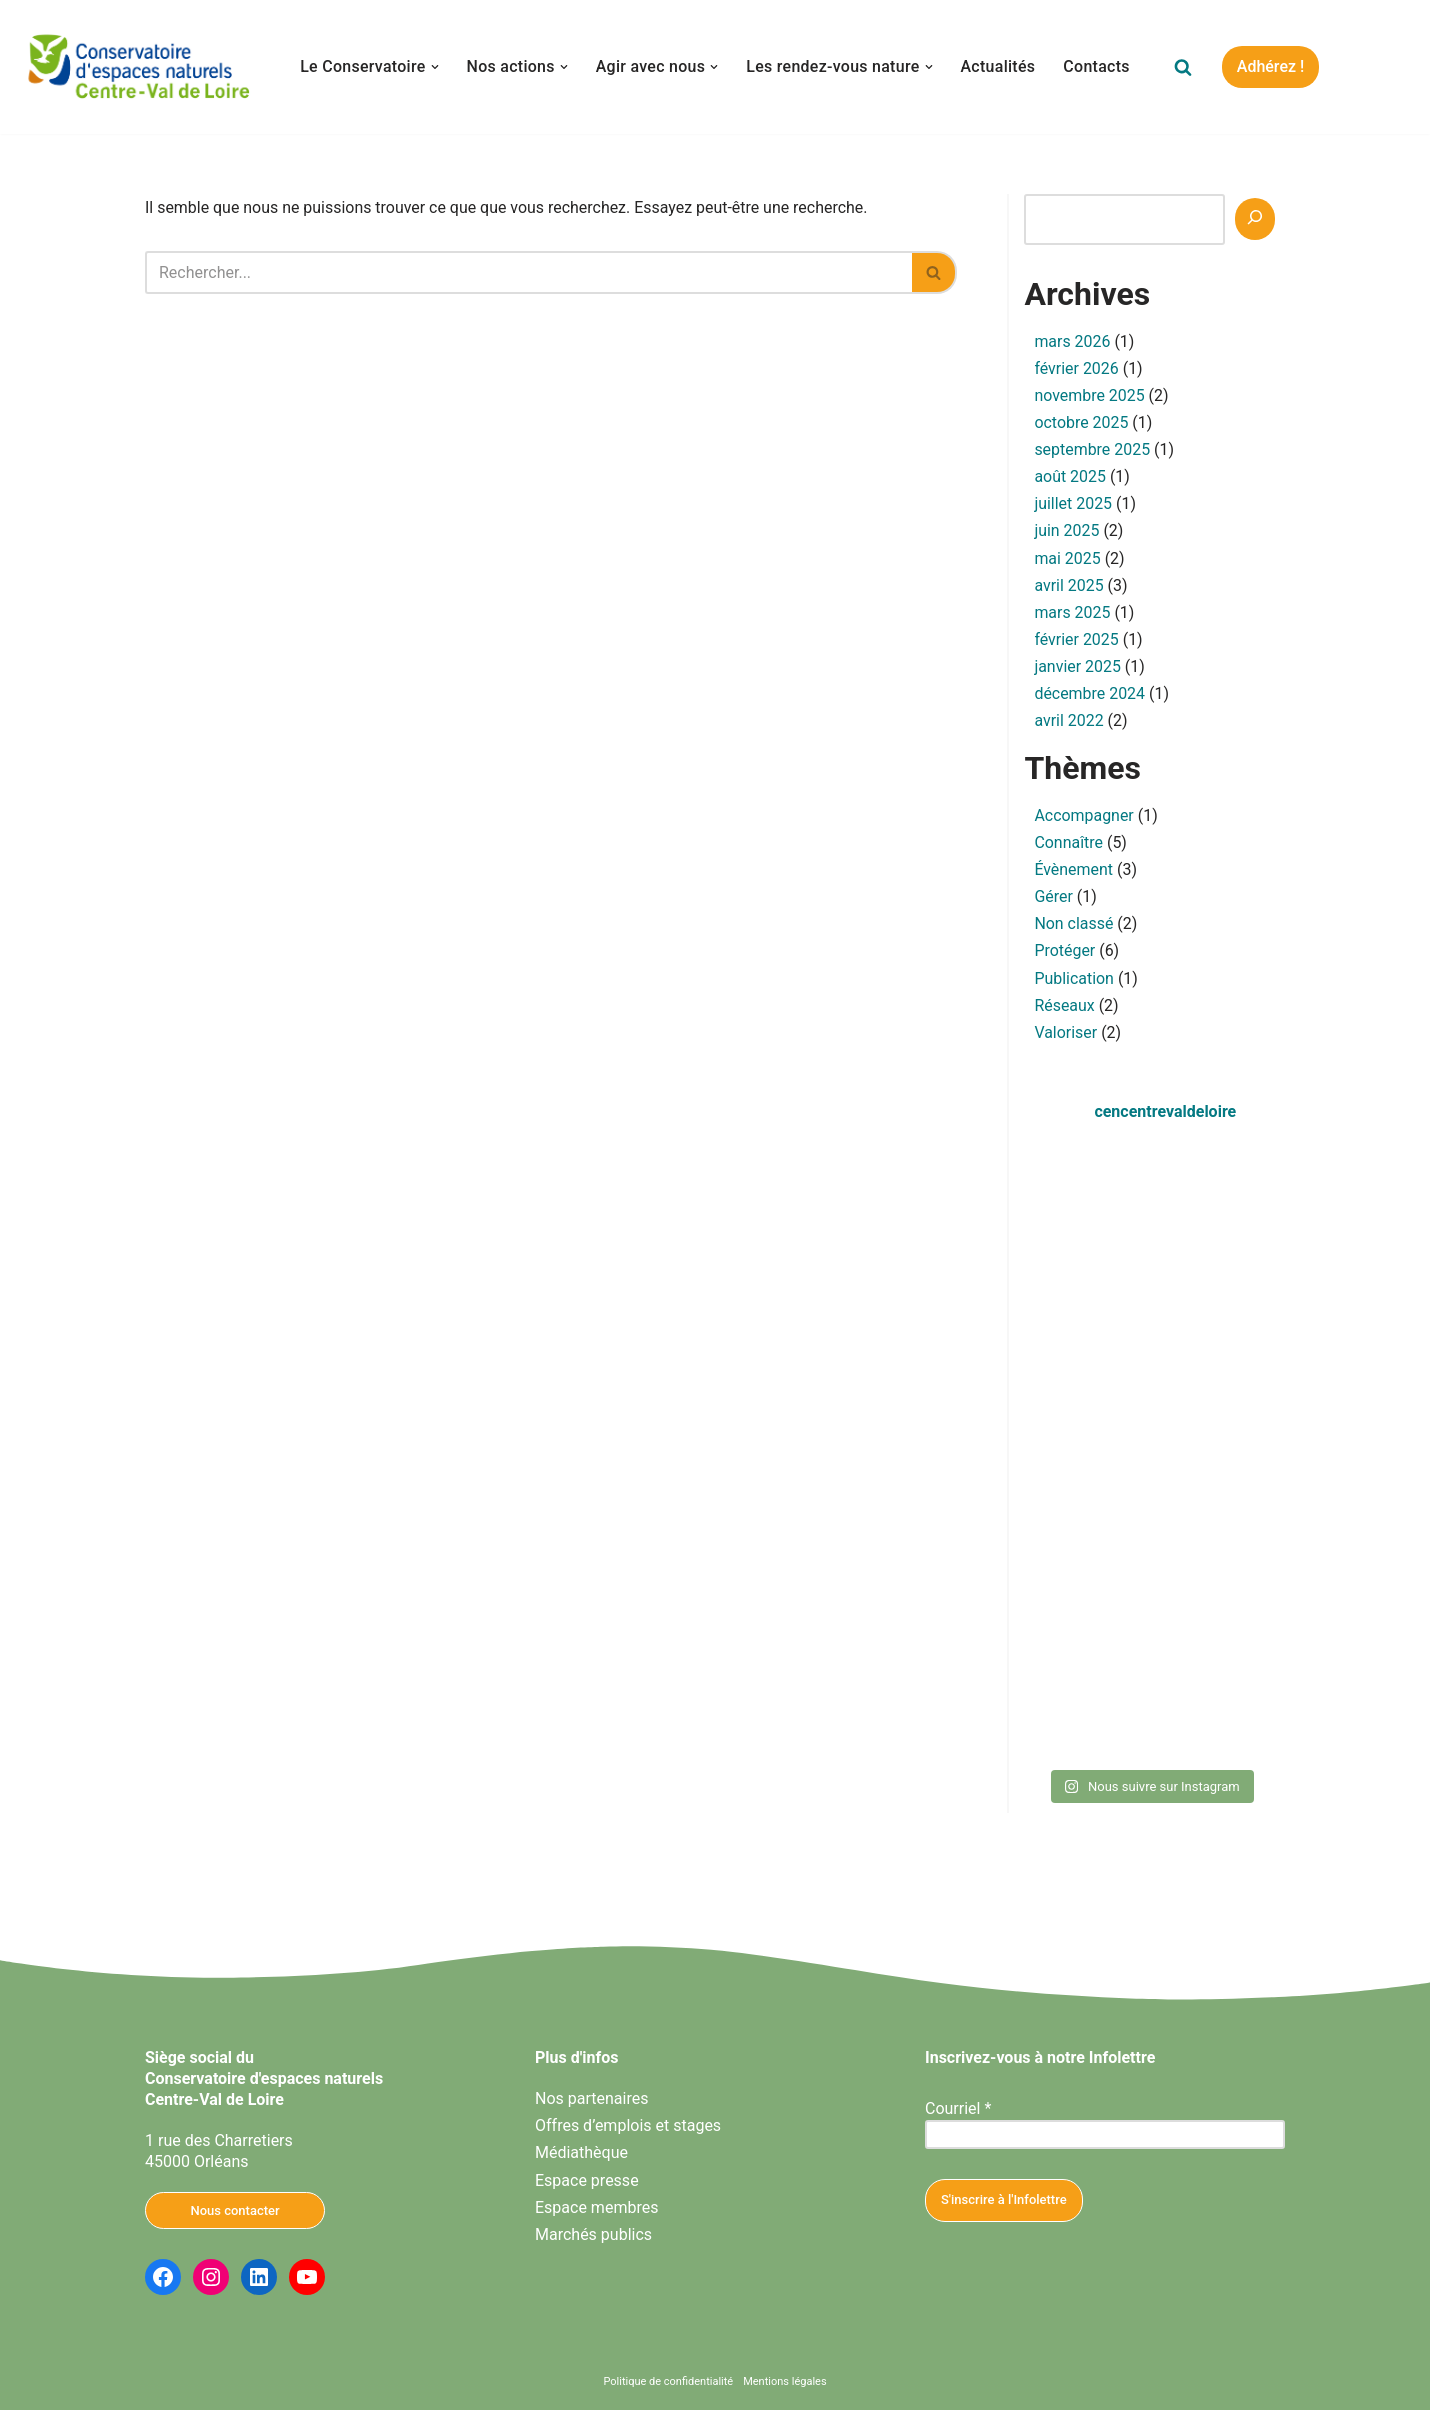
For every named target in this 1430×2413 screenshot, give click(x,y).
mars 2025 (1072, 613)
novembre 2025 (1089, 396)
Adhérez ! (1271, 66)
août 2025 (1070, 477)
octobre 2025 (1081, 423)
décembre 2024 (1089, 695)
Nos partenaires (591, 2102)
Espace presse (587, 2183)
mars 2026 (1072, 341)
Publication (1074, 980)
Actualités (998, 66)
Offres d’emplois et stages (628, 2129)
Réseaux (1064, 1008)
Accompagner (1084, 817)
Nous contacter (234, 2213)
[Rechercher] (1184, 67)
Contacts (1097, 66)
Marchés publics (593, 2237)
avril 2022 (1068, 722)
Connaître (1068, 845)
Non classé (1073, 926)
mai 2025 (1067, 559)
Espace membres (596, 2210)
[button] (434, 67)
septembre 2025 (1092, 450)
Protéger (1064, 953)
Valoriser (1065, 1035)
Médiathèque (581, 2156)
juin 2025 (1066, 531)
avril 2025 (1068, 586)
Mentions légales (784, 2384)
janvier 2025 (1077, 667)
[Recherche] (1255, 219)
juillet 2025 (1073, 504)
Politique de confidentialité (668, 2384)
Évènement (1073, 872)
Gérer (1053, 899)
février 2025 (1076, 640)
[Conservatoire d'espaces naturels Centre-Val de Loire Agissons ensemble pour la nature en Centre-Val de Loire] (140, 67)
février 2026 (1076, 368)
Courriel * (958, 2112)
